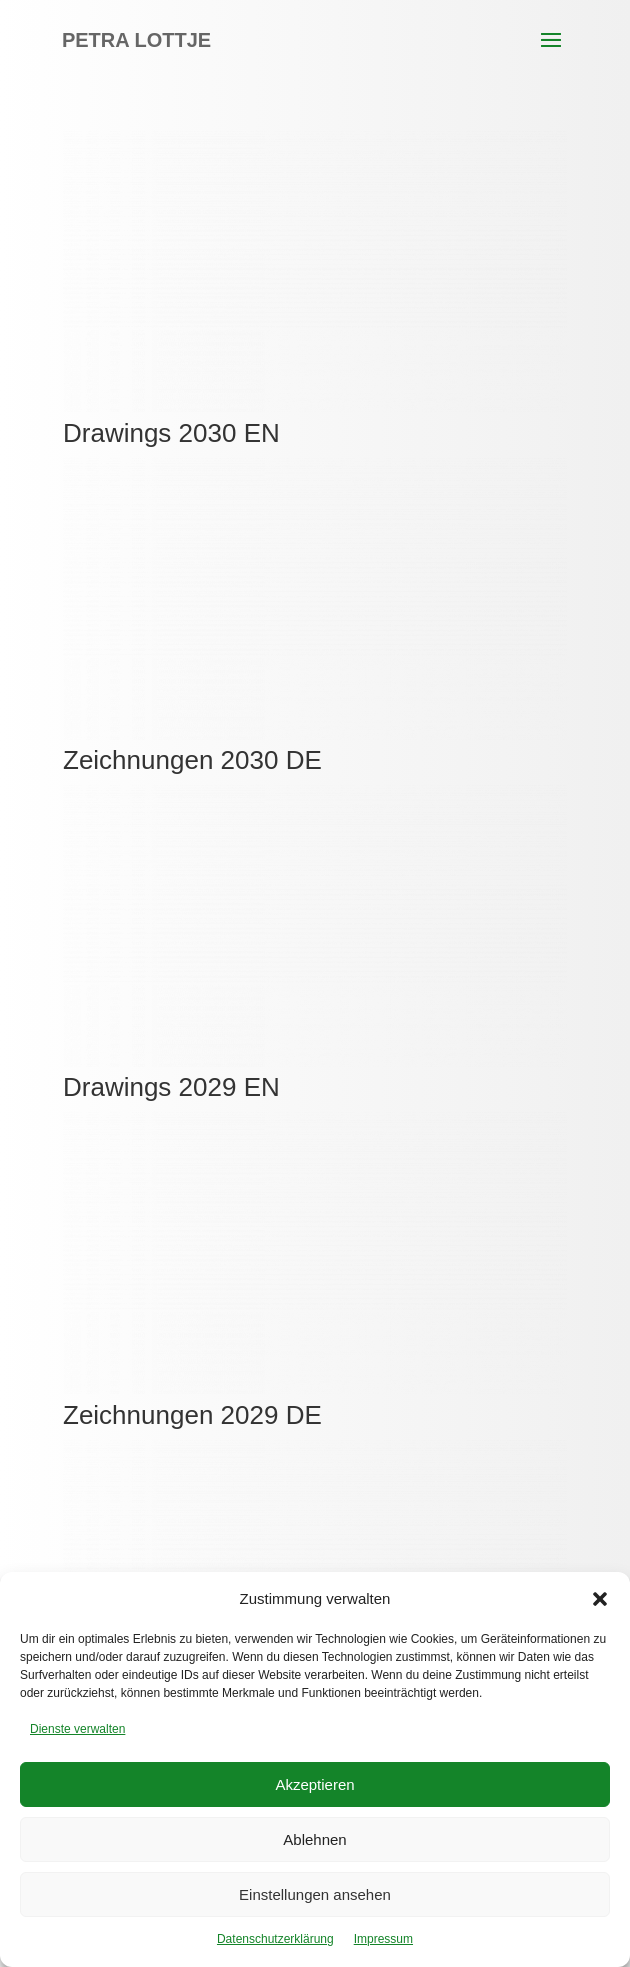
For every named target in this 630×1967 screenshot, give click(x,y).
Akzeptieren (314, 1784)
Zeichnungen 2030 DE (192, 760)
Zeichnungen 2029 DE (192, 1415)
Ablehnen (314, 1839)
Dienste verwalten (77, 1729)
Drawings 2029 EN (171, 1087)
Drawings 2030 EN (171, 433)
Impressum (383, 1939)
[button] (600, 1599)
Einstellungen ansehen (315, 1894)
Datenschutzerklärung (275, 1939)
